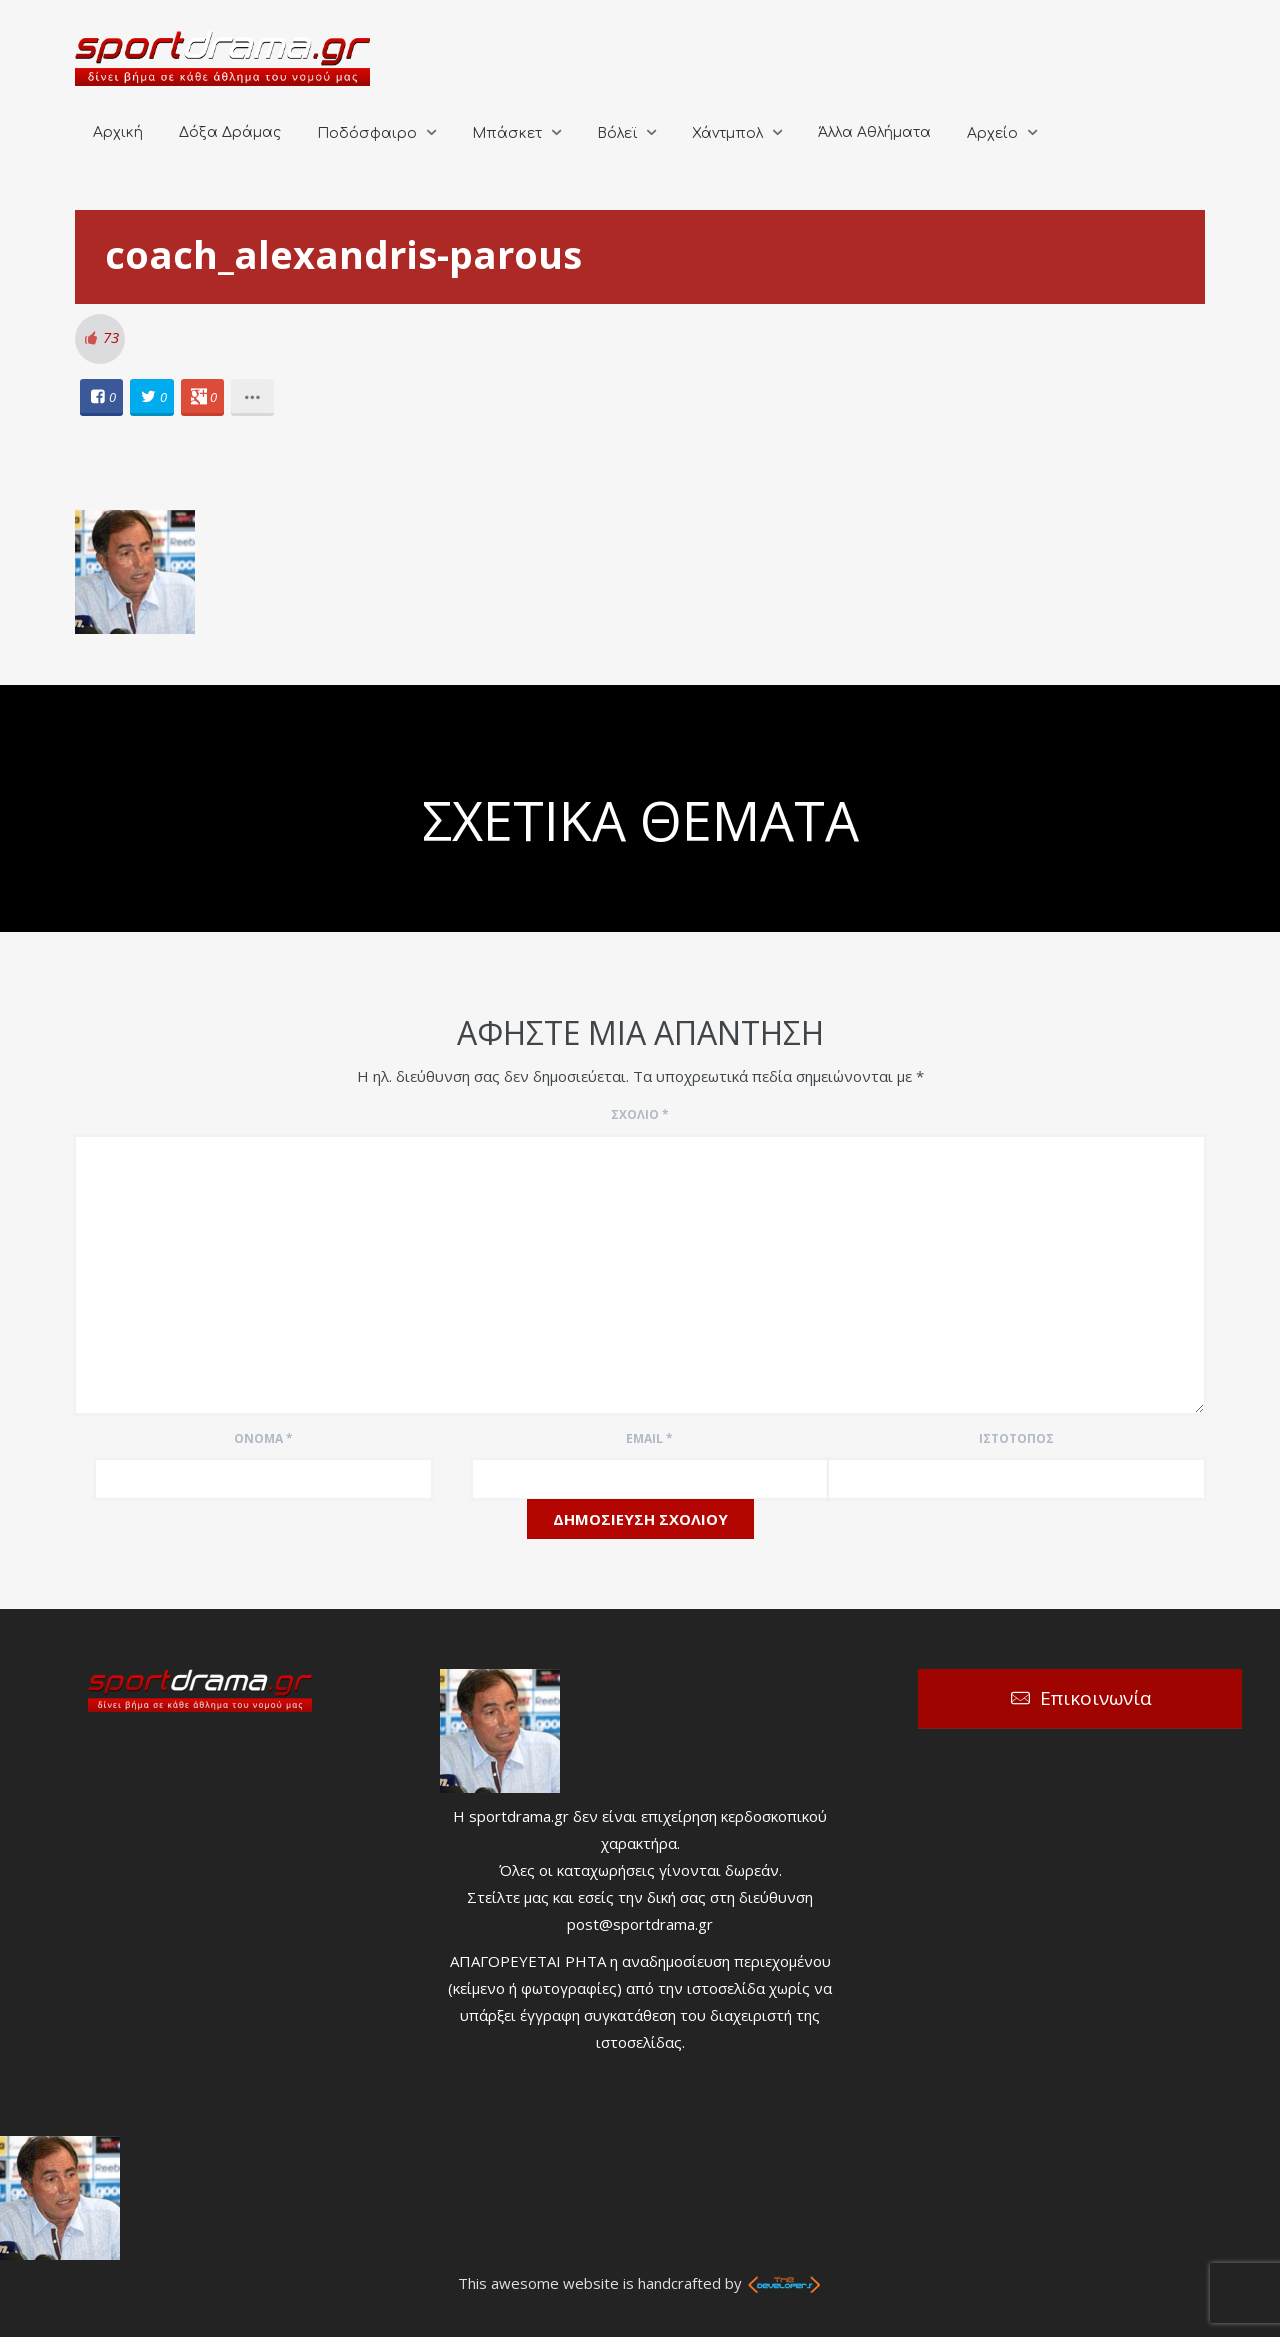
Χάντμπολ (727, 133)
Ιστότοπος (1016, 1438)
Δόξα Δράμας (230, 132)
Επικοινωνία (1096, 1698)
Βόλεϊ (617, 133)
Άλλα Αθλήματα (874, 132)
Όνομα (263, 1438)
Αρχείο (992, 133)
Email (649, 1438)
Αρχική (118, 132)
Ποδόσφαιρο (367, 133)
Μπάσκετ (507, 133)
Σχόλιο (640, 1114)
